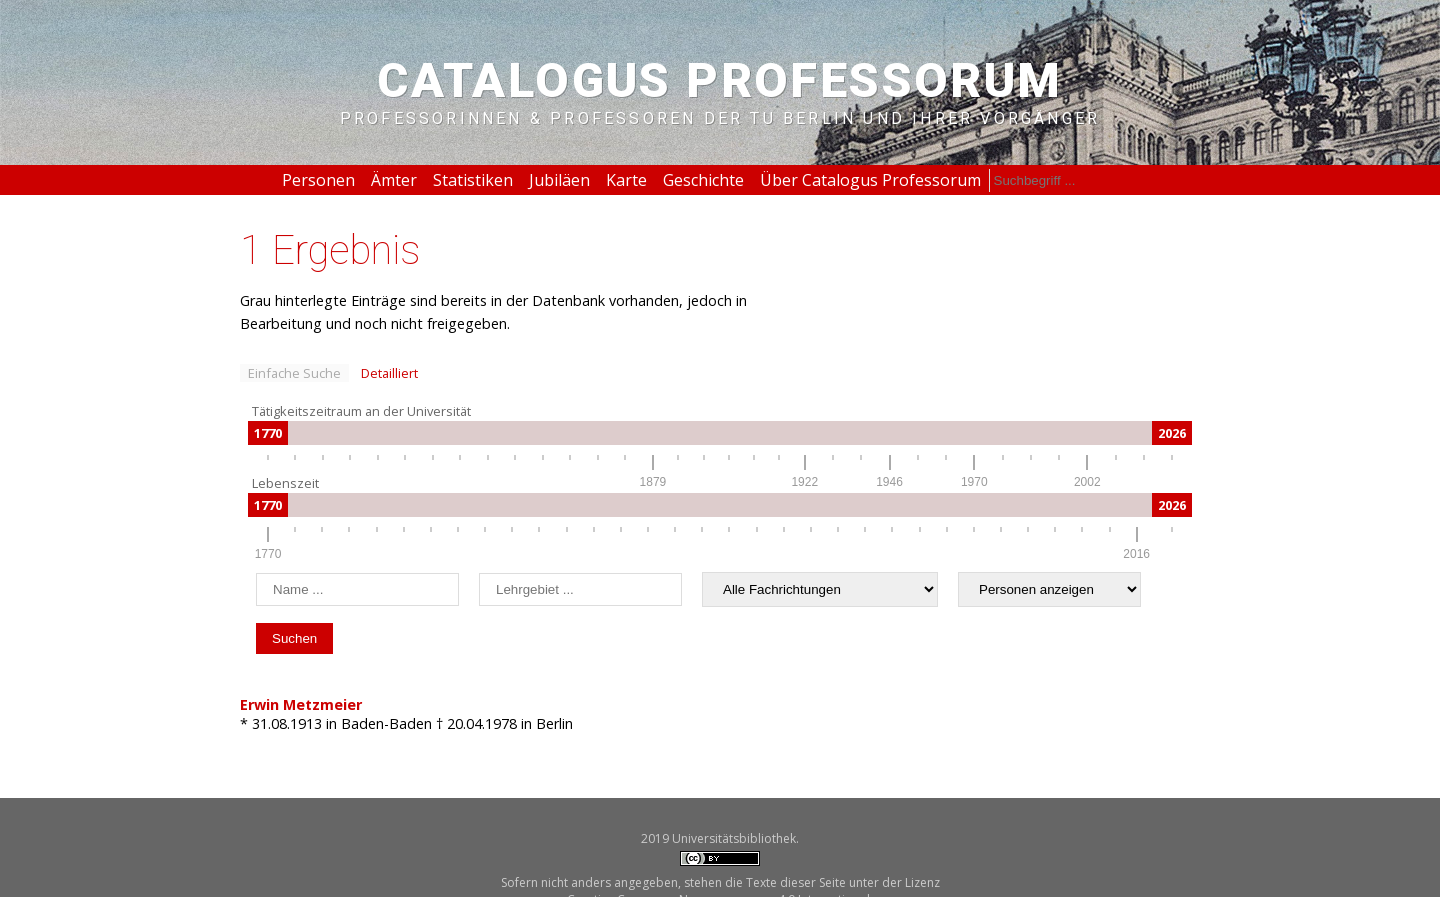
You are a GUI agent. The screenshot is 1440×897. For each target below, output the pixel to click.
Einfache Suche (294, 373)
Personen (318, 180)
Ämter (394, 180)
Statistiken (473, 180)
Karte (626, 180)
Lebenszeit (285, 483)
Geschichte (703, 180)
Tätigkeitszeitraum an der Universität (361, 411)
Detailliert (389, 373)
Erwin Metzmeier (301, 704)
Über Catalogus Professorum (870, 180)
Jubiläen (559, 180)
